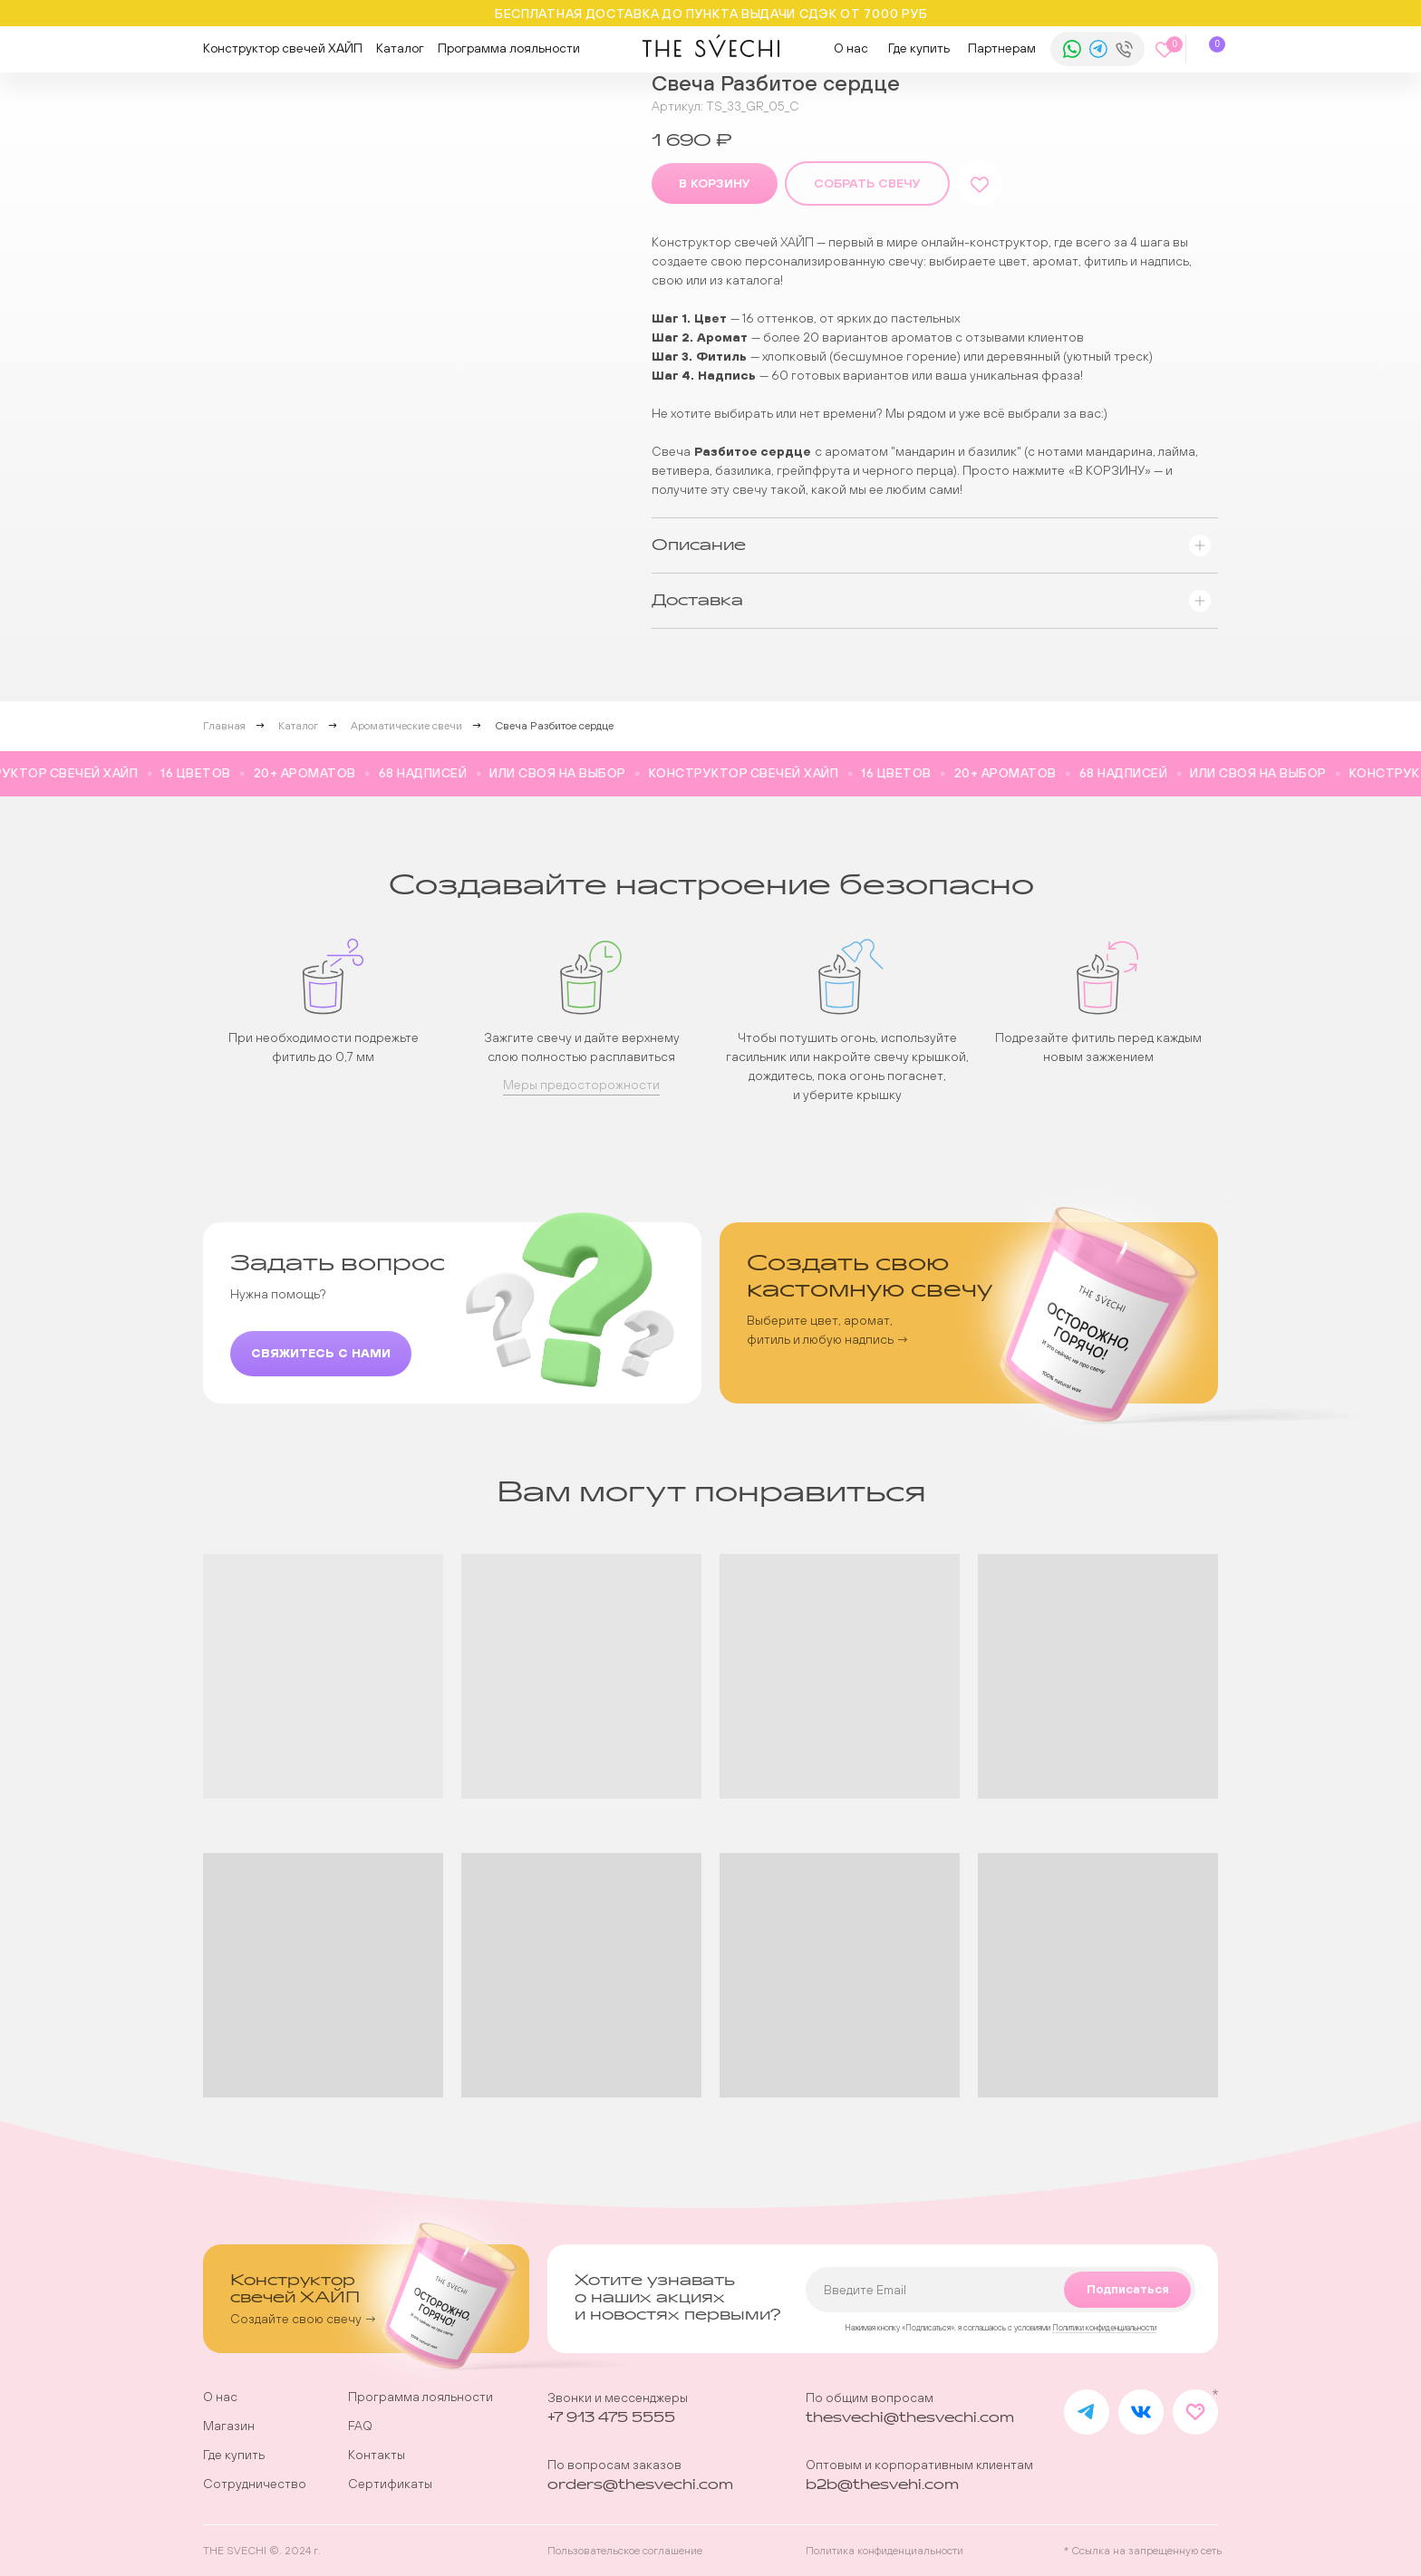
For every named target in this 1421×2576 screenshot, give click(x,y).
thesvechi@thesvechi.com (910, 2418)
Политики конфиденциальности (1104, 2327)
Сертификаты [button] (390, 2483)
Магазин (229, 2425)
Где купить (919, 48)
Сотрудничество (254, 2483)
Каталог (400, 48)
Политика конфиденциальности (884, 2550)
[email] (1000, 2289)
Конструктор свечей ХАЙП (282, 48)
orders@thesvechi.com (640, 2485)
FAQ (360, 2425)
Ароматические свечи (406, 725)
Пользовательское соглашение (624, 2550)
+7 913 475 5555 (611, 2418)
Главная (224, 725)
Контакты (376, 2454)
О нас (851, 48)
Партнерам (1002, 48)
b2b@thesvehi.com (882, 2485)
